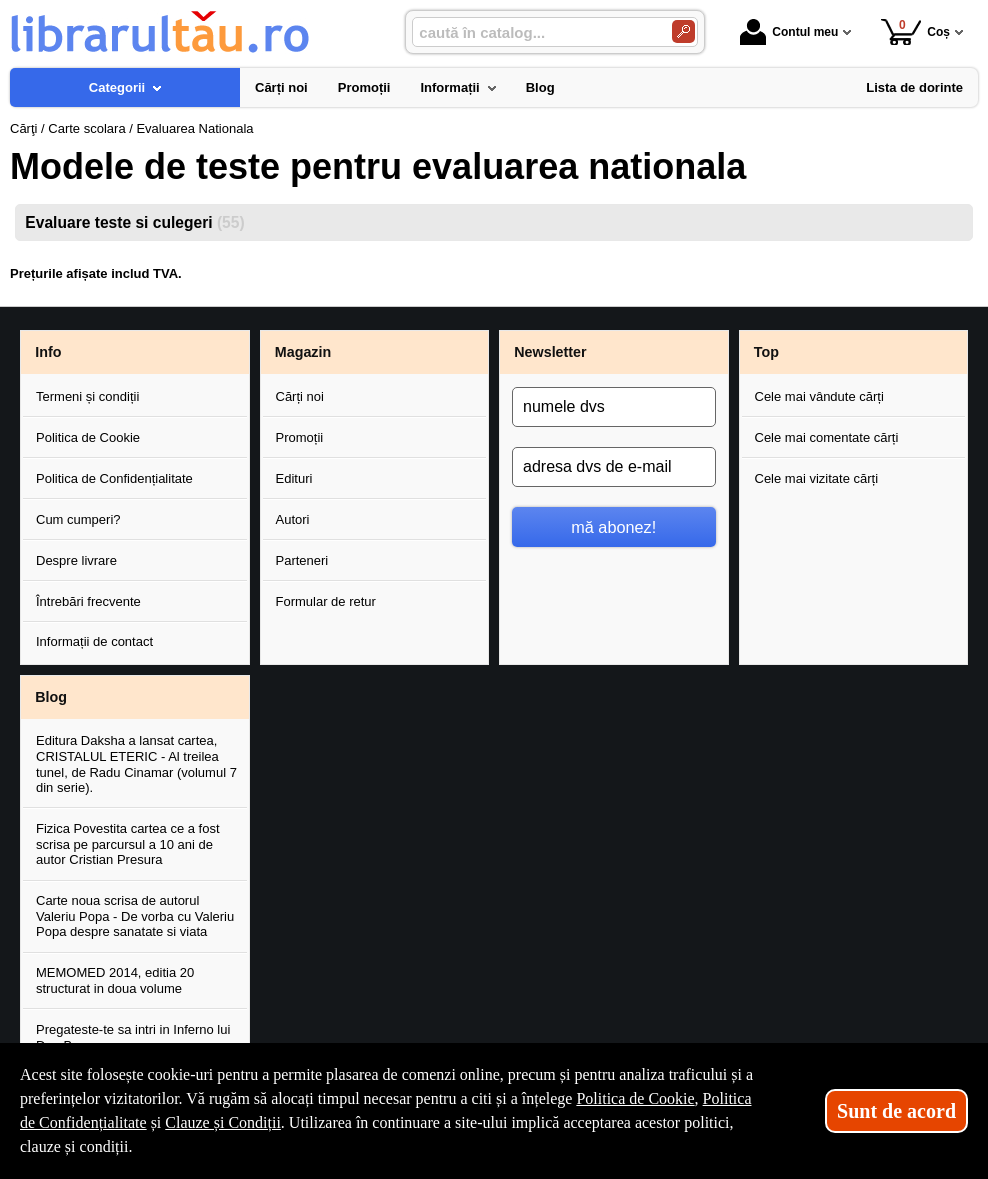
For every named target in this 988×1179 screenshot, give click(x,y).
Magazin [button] (303, 352)
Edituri (294, 478)
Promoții (300, 437)
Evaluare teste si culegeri (134, 222)
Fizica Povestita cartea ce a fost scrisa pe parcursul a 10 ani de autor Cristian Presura (128, 844)
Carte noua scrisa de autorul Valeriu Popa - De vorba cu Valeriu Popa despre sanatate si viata (135, 916)
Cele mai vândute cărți (819, 396)
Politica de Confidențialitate (114, 478)
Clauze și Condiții (223, 1122)
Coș (915, 31)
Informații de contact (94, 641)
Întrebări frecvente (88, 601)
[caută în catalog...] (534, 32)
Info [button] (48, 352)
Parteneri (302, 560)
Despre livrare (76, 560)
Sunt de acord (896, 1111)
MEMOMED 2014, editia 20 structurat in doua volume (115, 980)
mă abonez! (613, 527)
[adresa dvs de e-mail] (614, 467)
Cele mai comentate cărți (827, 437)
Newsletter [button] (550, 352)
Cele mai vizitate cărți (817, 478)
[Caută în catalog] (683, 31)
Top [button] (766, 352)
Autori (293, 519)
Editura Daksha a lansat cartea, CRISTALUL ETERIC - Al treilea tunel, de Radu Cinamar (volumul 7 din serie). (136, 764)
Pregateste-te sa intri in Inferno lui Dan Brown (133, 1037)
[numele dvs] (614, 407)
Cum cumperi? (78, 519)
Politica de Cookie (88, 437)
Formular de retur (326, 601)
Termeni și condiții (87, 396)
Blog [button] (51, 697)
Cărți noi (300, 396)
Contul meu (789, 32)
